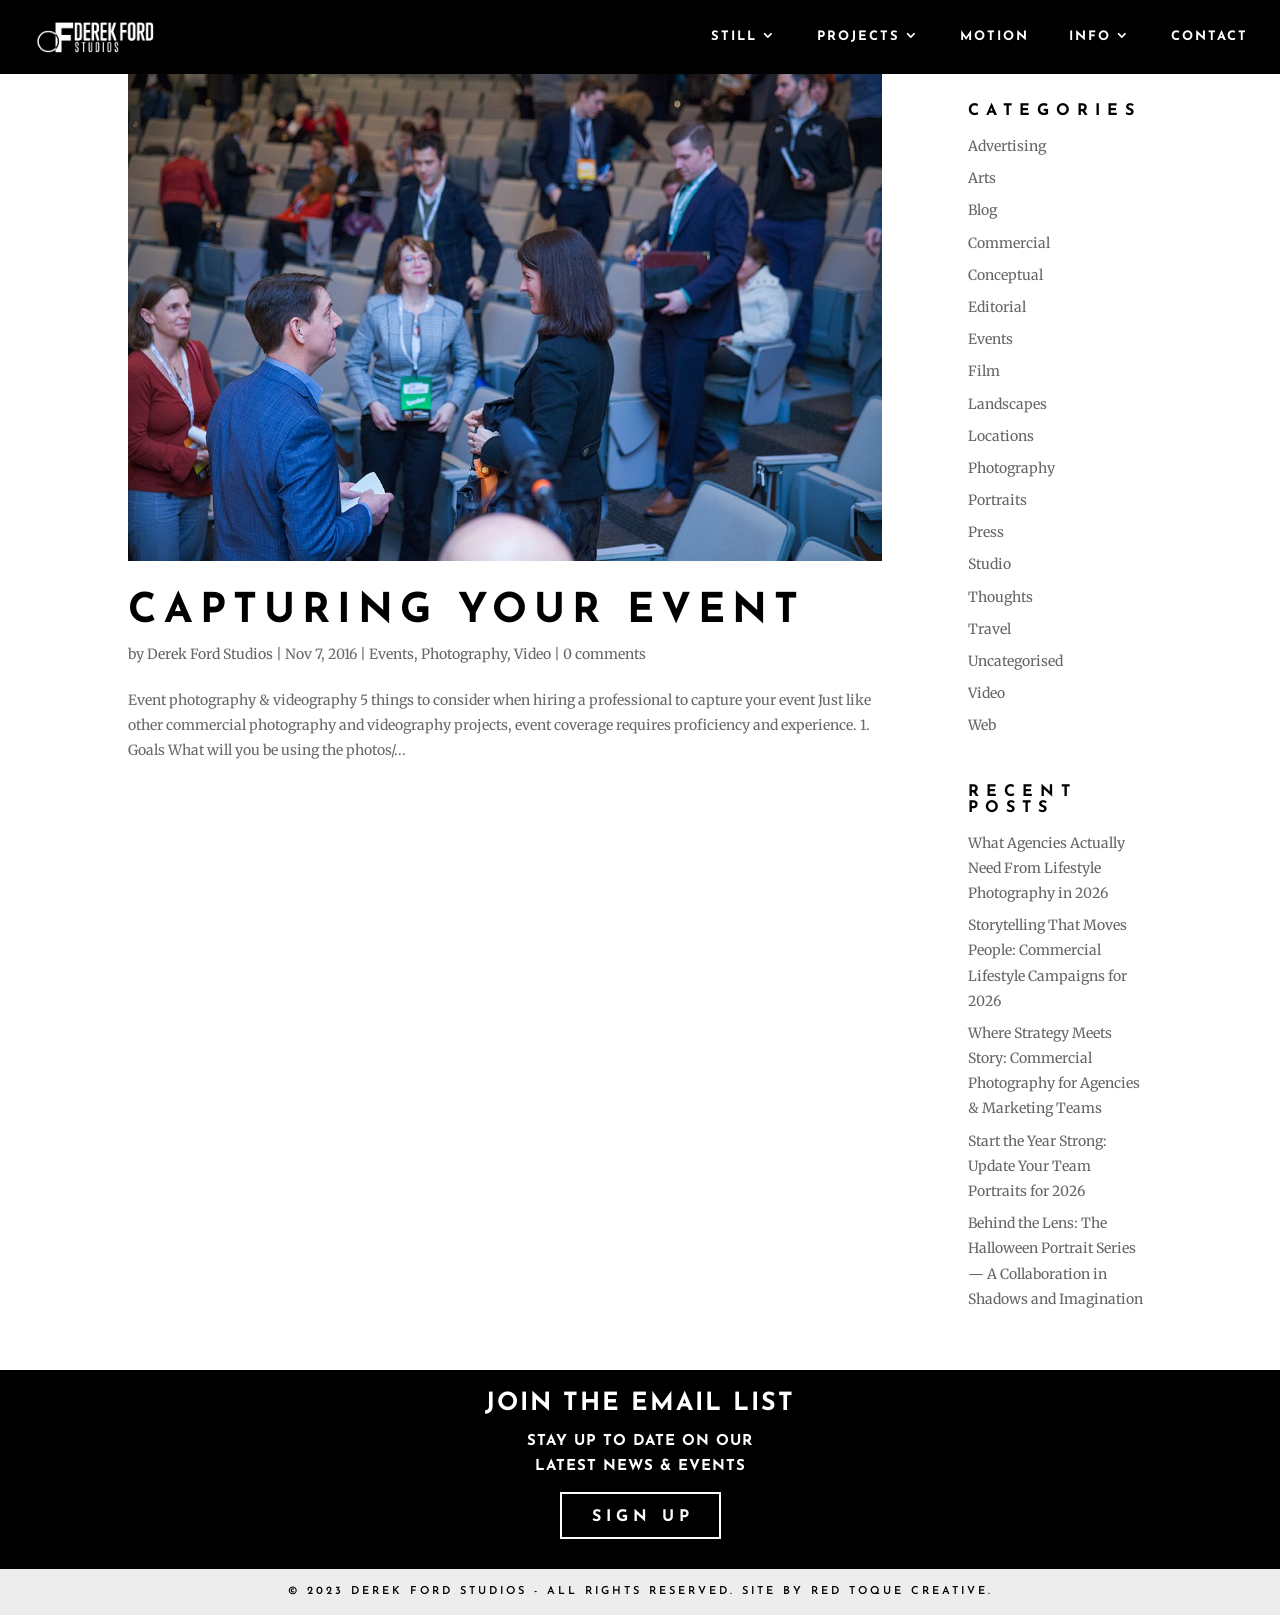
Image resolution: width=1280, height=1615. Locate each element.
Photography (464, 654)
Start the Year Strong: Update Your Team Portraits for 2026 (1037, 1166)
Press (986, 532)
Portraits (997, 500)
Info (1090, 36)
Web (982, 725)
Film (984, 371)
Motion (994, 36)
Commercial (1009, 243)
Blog (982, 210)
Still (734, 36)
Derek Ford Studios (210, 654)
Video (532, 654)
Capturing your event (466, 611)
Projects (858, 36)
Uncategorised (1015, 661)
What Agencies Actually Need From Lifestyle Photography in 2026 (1046, 868)
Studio (989, 564)
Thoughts (1000, 597)
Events (391, 654)
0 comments (604, 654)
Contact (1209, 36)
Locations (1001, 436)
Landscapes (1007, 404)
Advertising (1007, 146)
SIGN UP (643, 1517)
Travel (989, 629)
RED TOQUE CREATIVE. (902, 1591)
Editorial (997, 307)
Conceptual (1005, 275)
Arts (982, 178)
